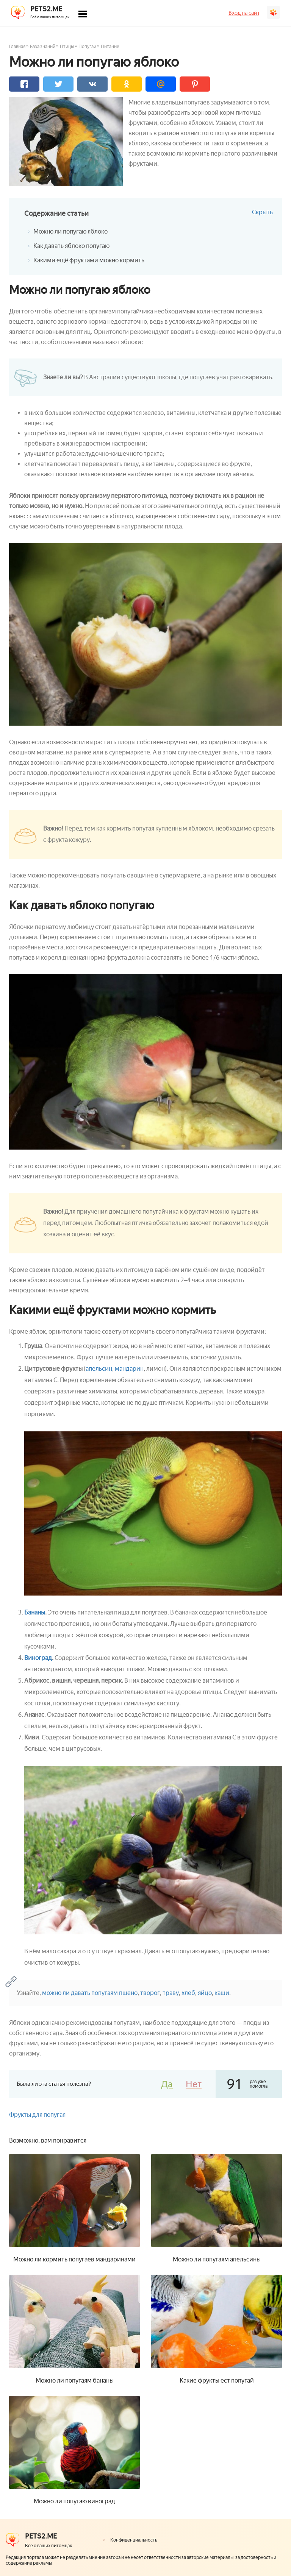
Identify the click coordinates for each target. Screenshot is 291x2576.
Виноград (38, 1657)
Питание (110, 46)
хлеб (188, 1992)
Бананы (34, 1612)
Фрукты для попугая (37, 2114)
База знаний (42, 46)
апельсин (99, 1368)
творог (150, 1992)
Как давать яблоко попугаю (71, 245)
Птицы (67, 46)
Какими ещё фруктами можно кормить (88, 260)
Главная (17, 46)
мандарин (129, 1368)
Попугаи (87, 46)
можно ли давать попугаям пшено (90, 1992)
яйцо (205, 1992)
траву (171, 1992)
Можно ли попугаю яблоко (70, 231)
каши (221, 1992)
